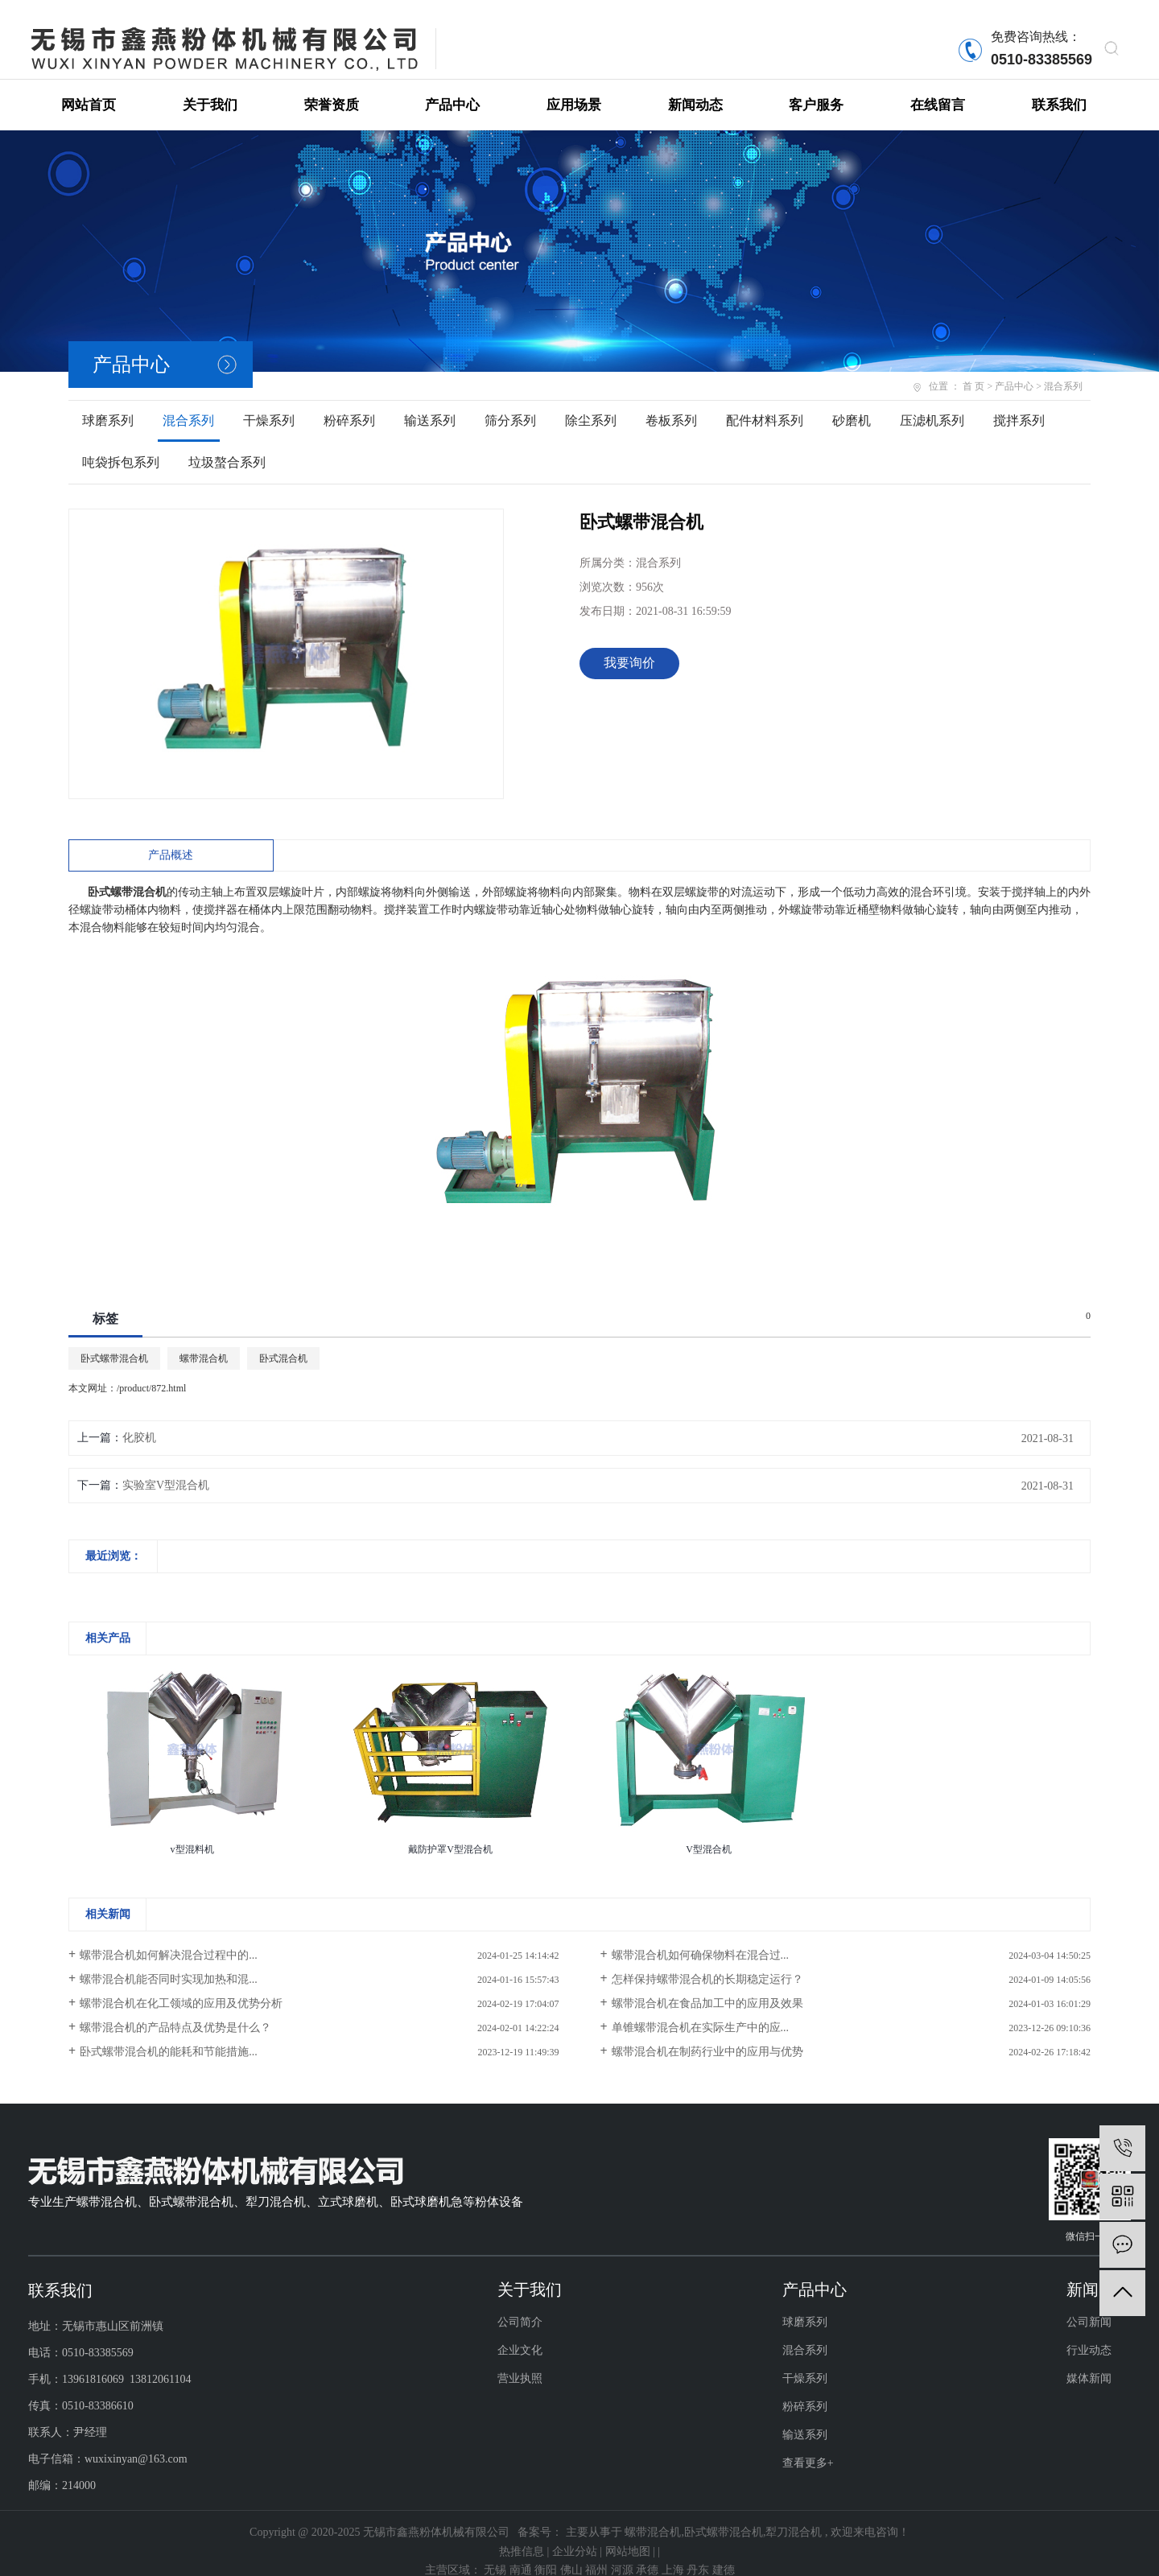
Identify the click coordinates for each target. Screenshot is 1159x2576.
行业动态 (1089, 2334)
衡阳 (547, 2554)
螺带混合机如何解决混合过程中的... (169, 1939)
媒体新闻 (1089, 2362)
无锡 (496, 2554)
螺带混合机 (203, 1342)
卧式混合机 (283, 1342)
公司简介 (519, 2306)
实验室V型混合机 (165, 1469)
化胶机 (139, 1422)
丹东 (699, 2554)
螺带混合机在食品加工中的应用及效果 (707, 1987)
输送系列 (430, 404)
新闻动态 (695, 89)
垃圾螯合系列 (227, 446)
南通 (522, 2554)
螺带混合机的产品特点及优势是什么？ (175, 2011)
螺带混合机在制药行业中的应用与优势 (707, 2036)
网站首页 (88, 89)
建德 (723, 2554)
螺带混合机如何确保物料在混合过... (701, 1939)
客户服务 (816, 89)
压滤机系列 (932, 404)
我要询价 (629, 646)
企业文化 (519, 2334)
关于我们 (210, 89)
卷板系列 (671, 404)
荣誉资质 (331, 89)
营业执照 (519, 2362)
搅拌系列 (1019, 404)
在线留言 (937, 89)
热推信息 (521, 2535)
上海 (674, 2554)
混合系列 (188, 404)
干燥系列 (269, 404)
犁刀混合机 (793, 2516)
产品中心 (452, 89)
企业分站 (574, 2535)
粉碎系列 (349, 404)
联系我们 (1059, 89)
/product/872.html (151, 1372)
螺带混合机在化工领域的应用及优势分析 (181, 1987)
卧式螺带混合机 (114, 1342)
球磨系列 (108, 404)
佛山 (573, 2554)
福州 (598, 2554)
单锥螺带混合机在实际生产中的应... (701, 2011)
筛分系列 (510, 404)
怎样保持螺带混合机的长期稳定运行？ (707, 1963)
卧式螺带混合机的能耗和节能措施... (169, 2036)
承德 (649, 2554)
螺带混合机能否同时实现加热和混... (169, 1963)
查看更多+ (808, 2447)
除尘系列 (591, 404)
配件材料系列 (764, 404)
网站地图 (627, 2535)
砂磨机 (851, 404)
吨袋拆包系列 (120, 446)
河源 (624, 2554)
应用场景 (574, 89)
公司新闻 (1089, 2306)
